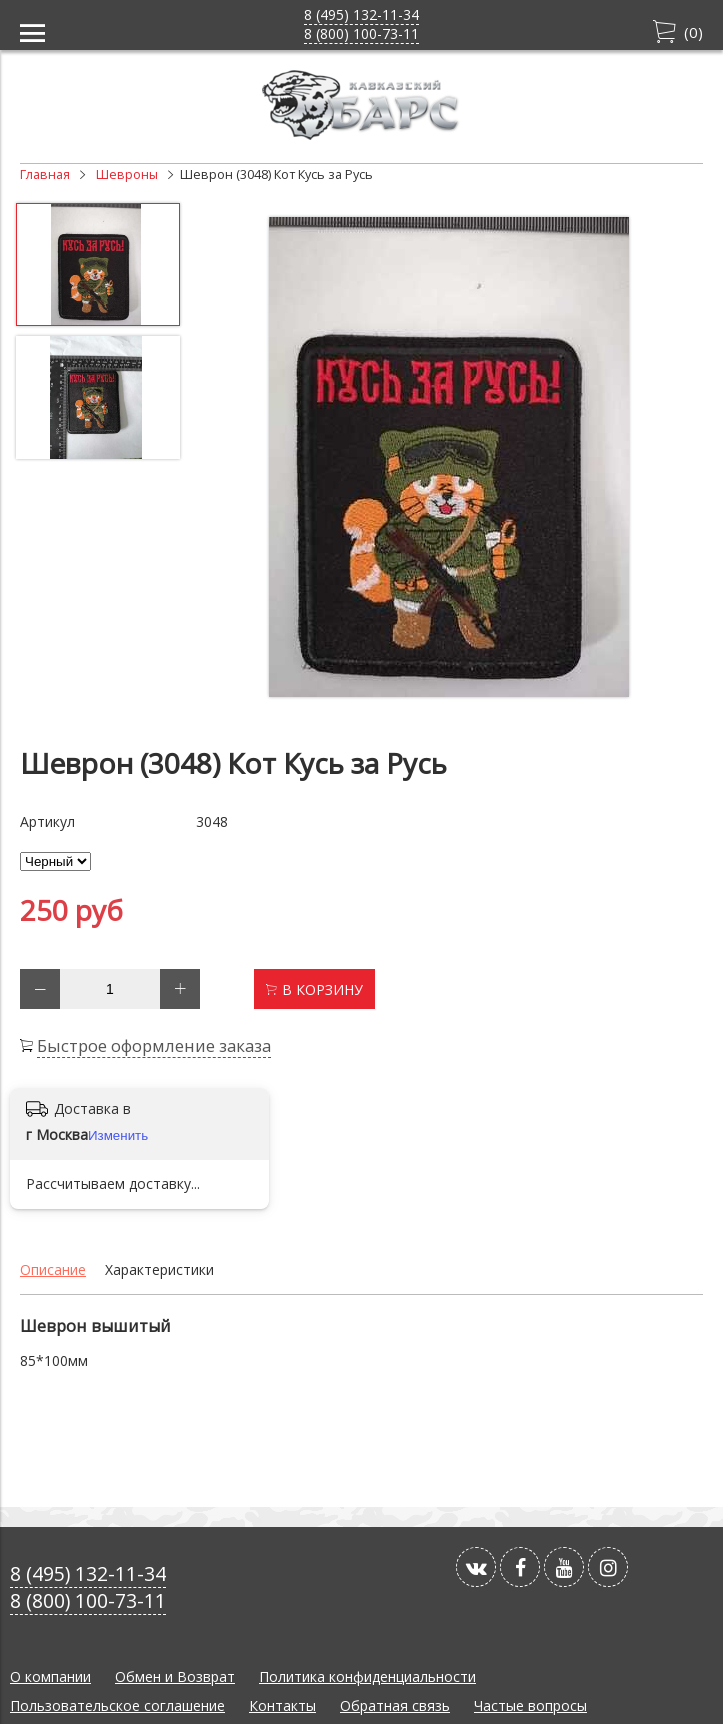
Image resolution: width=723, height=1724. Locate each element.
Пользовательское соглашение (117, 1705)
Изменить (118, 1135)
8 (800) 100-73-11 (361, 33)
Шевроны (127, 174)
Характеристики (159, 1269)
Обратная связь (395, 1705)
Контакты (282, 1705)
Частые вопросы (530, 1705)
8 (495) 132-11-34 (361, 14)
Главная (45, 174)
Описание (53, 1269)
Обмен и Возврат (175, 1676)
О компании (50, 1676)
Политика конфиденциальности (367, 1676)
